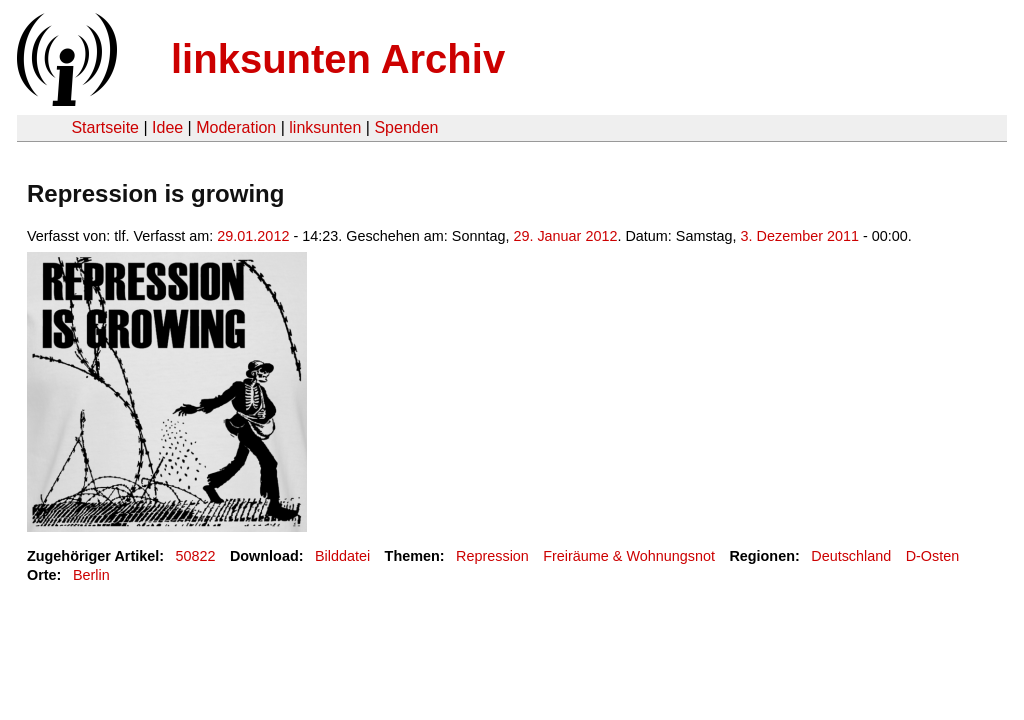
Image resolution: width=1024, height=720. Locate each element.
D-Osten (933, 556)
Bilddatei (342, 556)
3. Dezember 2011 (800, 236)
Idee (167, 127)
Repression (492, 556)
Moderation (236, 127)
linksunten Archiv (338, 59)
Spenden (406, 127)
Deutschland (851, 556)
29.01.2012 (253, 236)
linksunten (325, 127)
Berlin (91, 575)
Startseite (105, 127)
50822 (196, 556)
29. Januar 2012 (565, 236)
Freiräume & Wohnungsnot (629, 556)
